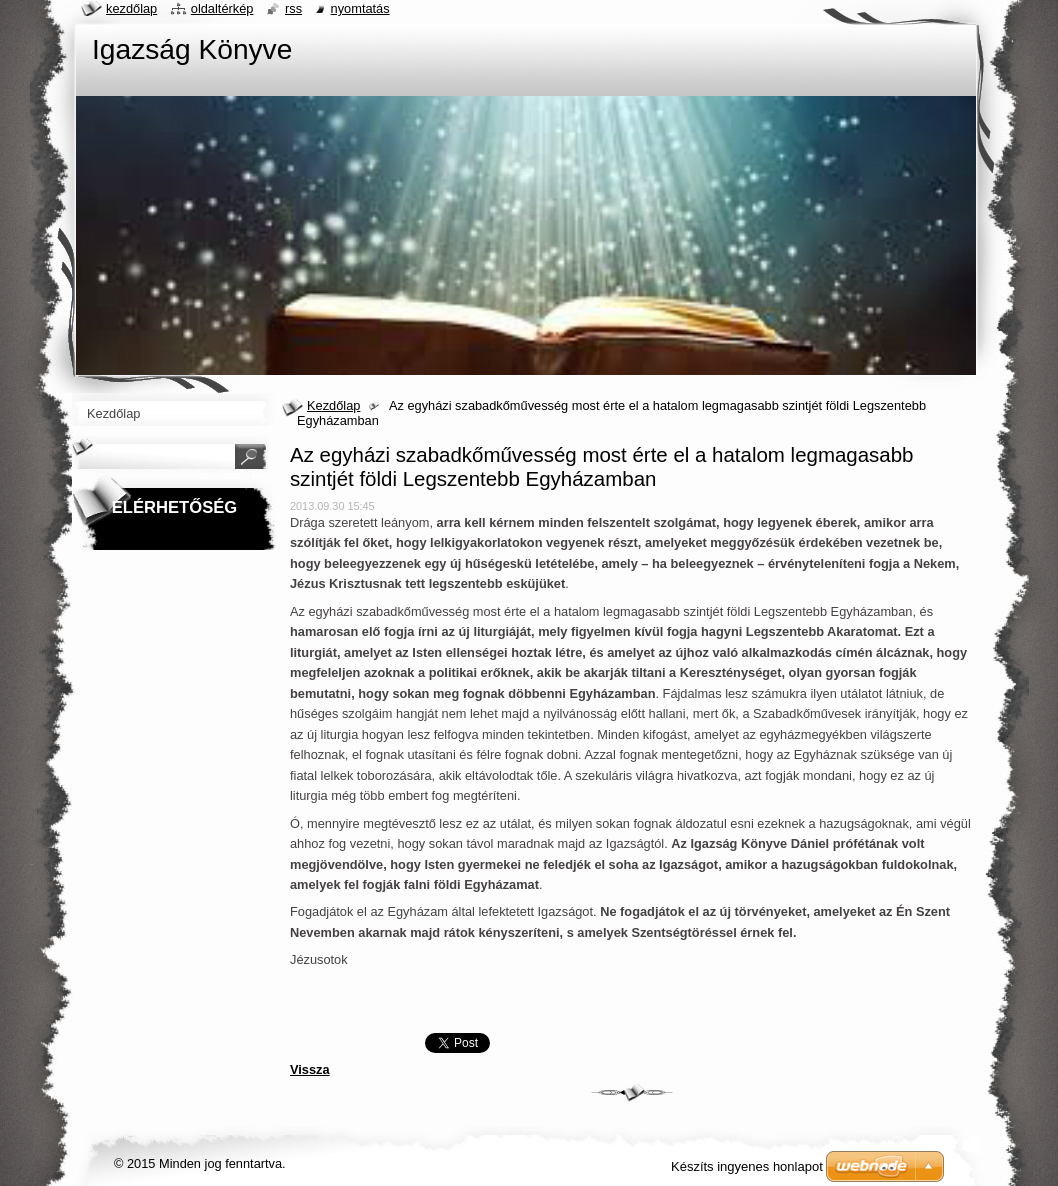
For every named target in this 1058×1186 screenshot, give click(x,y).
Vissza (310, 1069)
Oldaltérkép (222, 8)
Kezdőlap (333, 405)
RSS (293, 8)
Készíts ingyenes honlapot (747, 1166)
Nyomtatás (360, 8)
